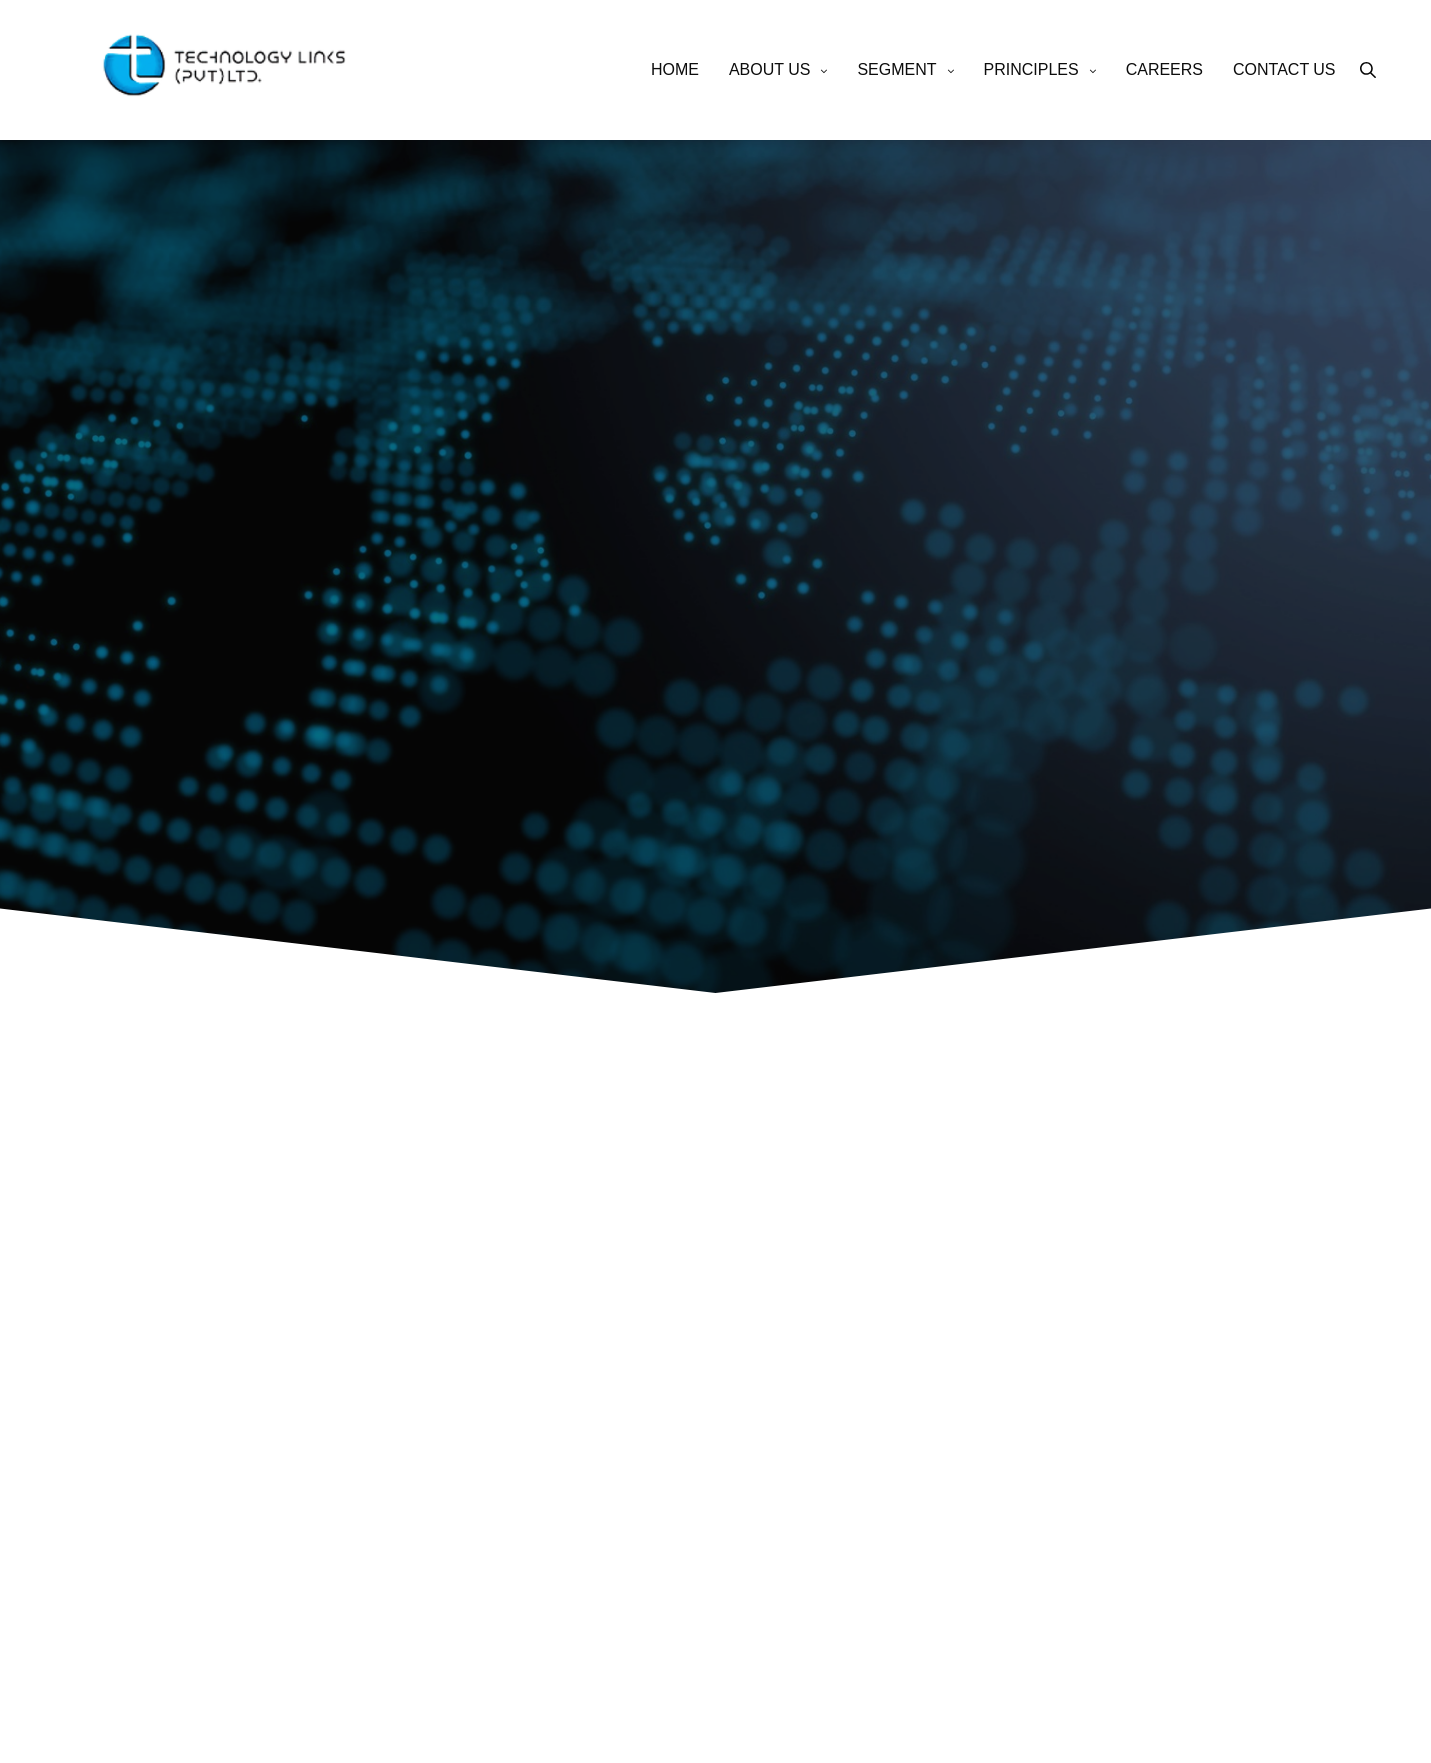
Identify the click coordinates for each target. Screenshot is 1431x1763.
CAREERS (1164, 69)
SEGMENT (896, 69)
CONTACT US (1284, 69)
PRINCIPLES (1031, 69)
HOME (675, 69)
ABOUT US (770, 69)
